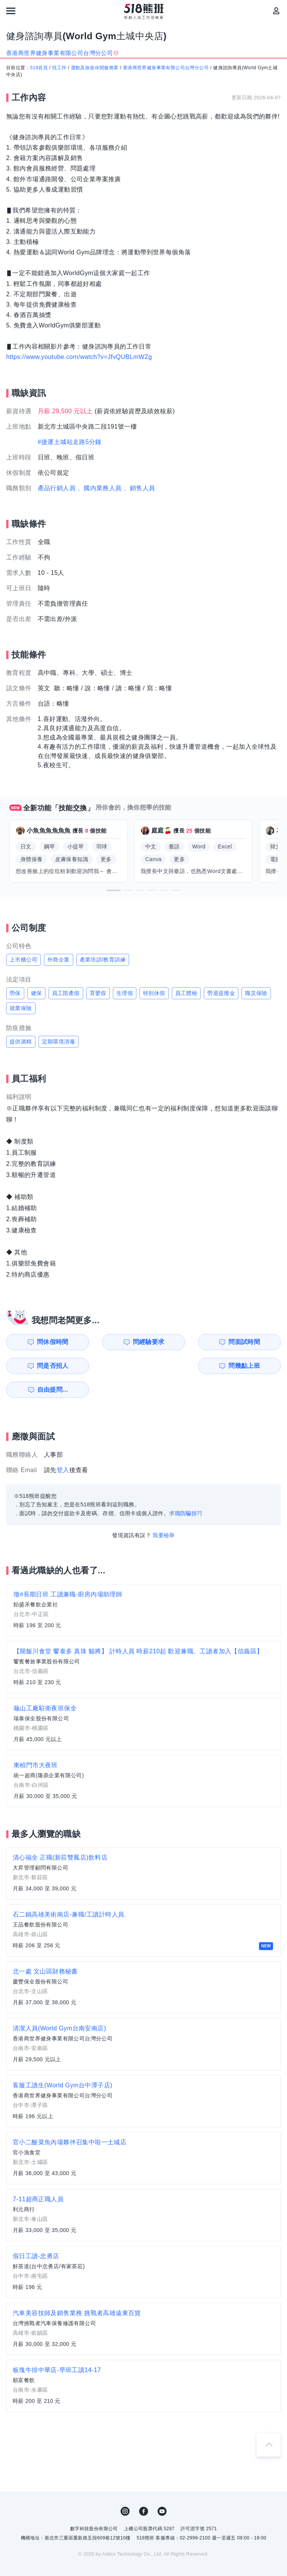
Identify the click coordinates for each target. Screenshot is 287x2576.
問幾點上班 (43, 1365)
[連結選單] (10, 10)
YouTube (162, 2487)
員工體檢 (186, 993)
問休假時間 (43, 1342)
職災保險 (256, 993)
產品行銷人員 (57, 488)
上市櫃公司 (23, 960)
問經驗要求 (113, 1342)
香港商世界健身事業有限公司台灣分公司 (166, 67)
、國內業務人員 (99, 488)
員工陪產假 (66, 993)
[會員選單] (276, 10)
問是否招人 (254, 1342)
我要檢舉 (164, 1511)
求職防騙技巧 (185, 1489)
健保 (36, 993)
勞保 (15, 993)
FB (143, 2487)
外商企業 (58, 960)
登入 (63, 1446)
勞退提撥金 (221, 993)
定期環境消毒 (58, 1041)
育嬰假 (98, 993)
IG (125, 2487)
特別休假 (154, 993)
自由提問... (114, 1365)
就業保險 (21, 1008)
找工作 (59, 67)
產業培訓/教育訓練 (103, 960)
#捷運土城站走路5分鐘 (70, 442)
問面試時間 (184, 1342)
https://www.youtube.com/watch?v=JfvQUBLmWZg (79, 357)
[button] (114, 890)
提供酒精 (21, 1041)
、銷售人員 (139, 488)
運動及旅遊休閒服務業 (95, 67)
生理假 (124, 993)
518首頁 (39, 67)
